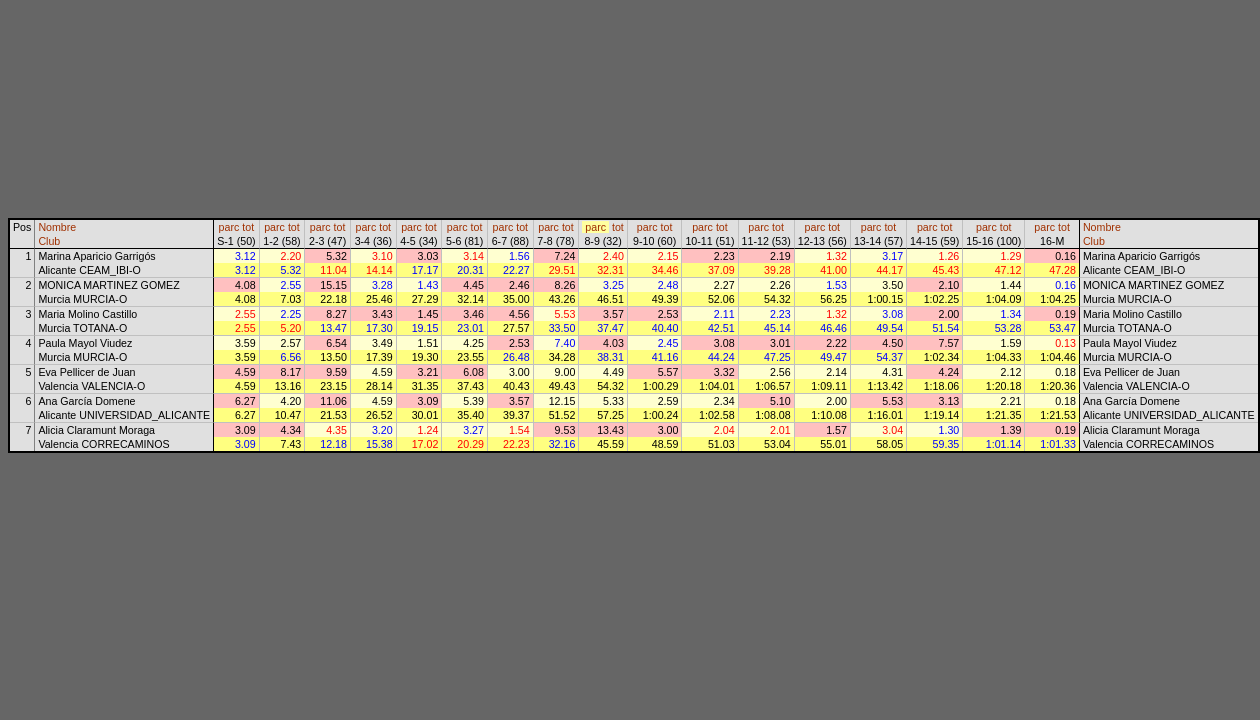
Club (49, 241)
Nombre (57, 227)
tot (248, 227)
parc (229, 227)
